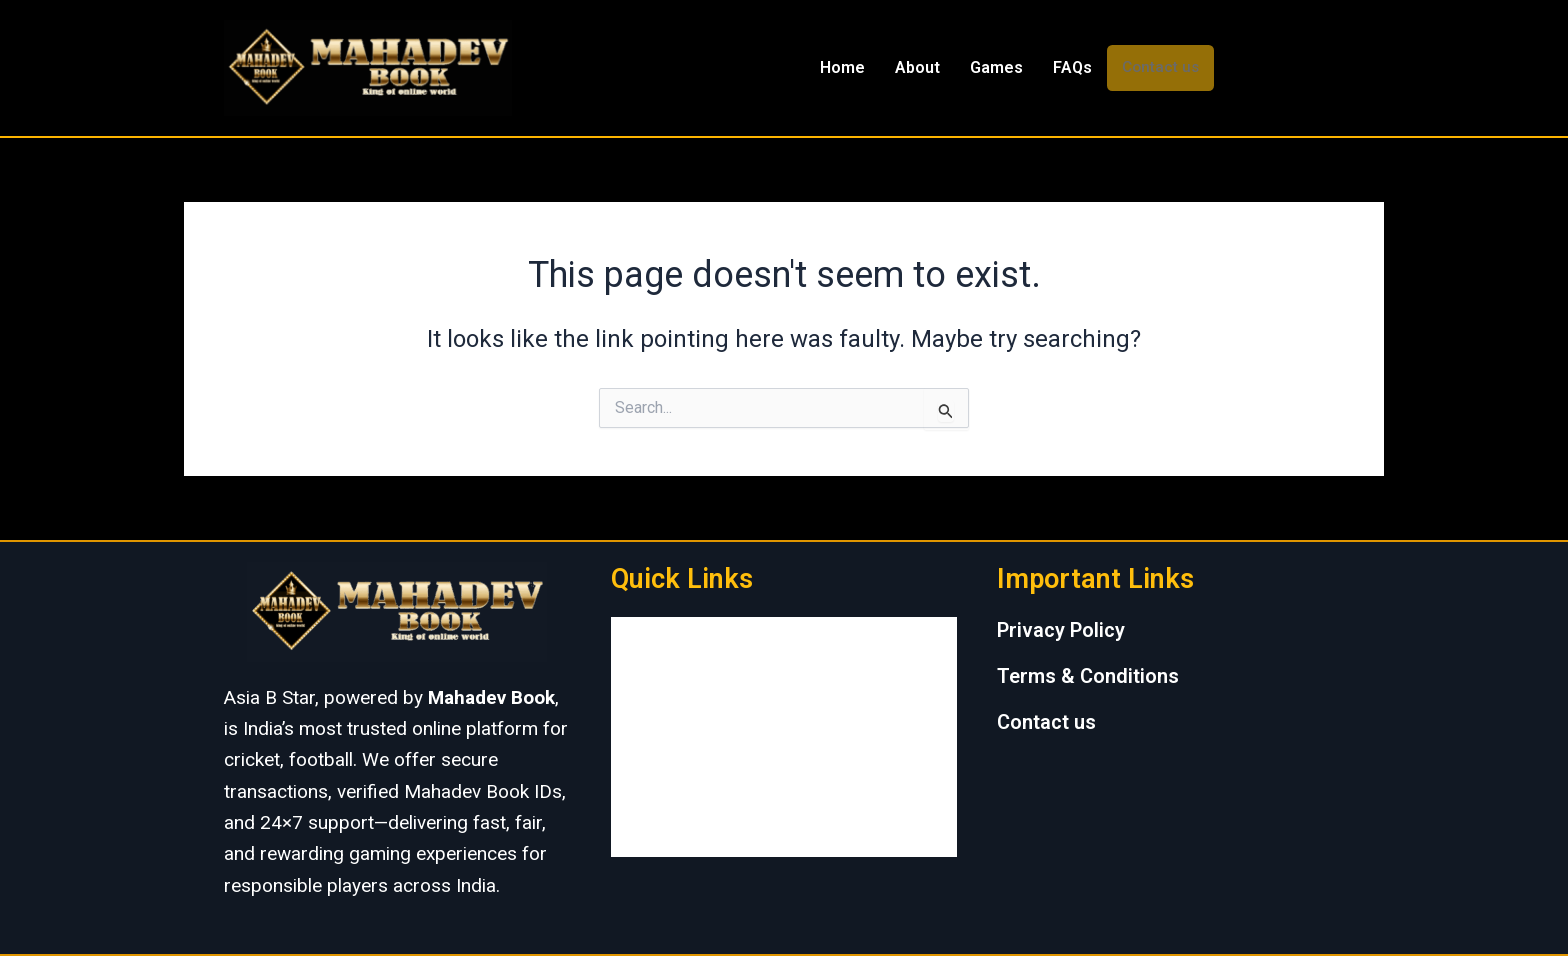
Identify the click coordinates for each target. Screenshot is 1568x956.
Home (842, 67)
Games (996, 67)
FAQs (1072, 67)
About (917, 67)
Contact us (1160, 67)
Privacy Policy (1061, 630)
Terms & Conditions (1088, 676)
